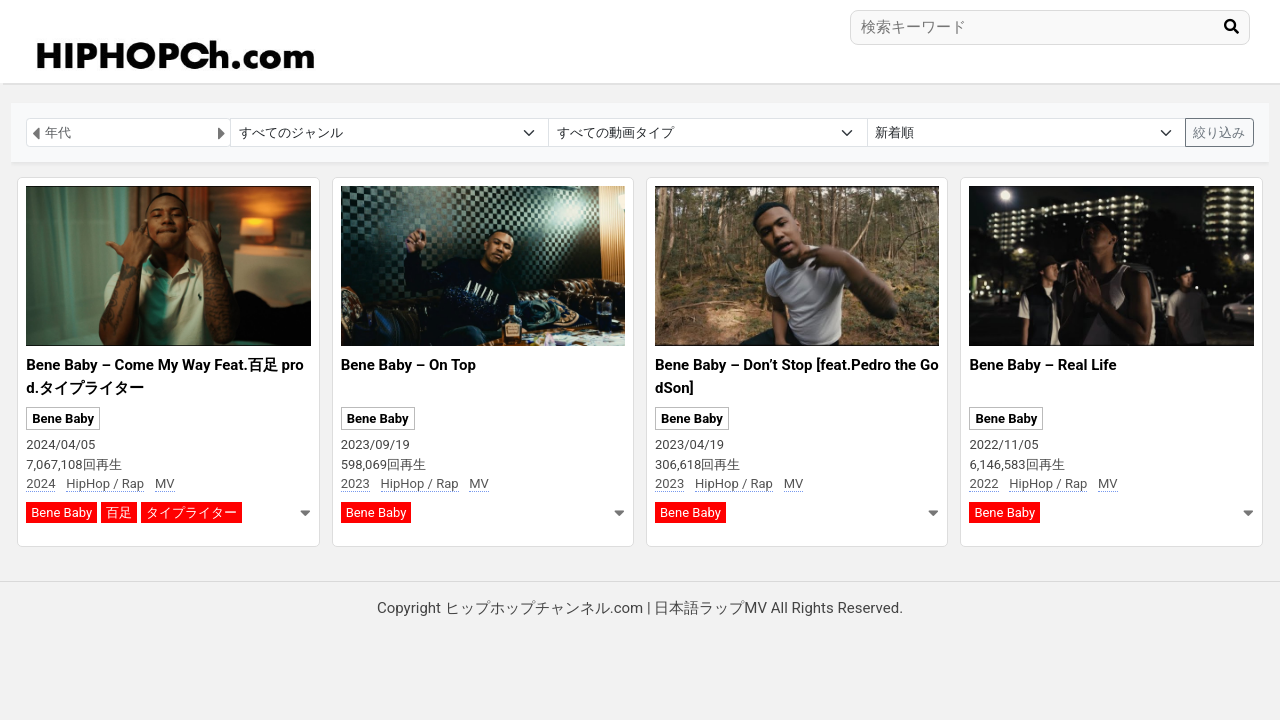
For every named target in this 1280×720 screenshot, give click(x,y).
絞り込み (1219, 132)
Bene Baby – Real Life (1042, 365)
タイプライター (191, 512)
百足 (119, 512)
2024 (40, 483)
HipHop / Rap (105, 483)
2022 (983, 483)
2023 (355, 483)
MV (165, 483)
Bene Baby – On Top (408, 365)
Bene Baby (63, 418)
